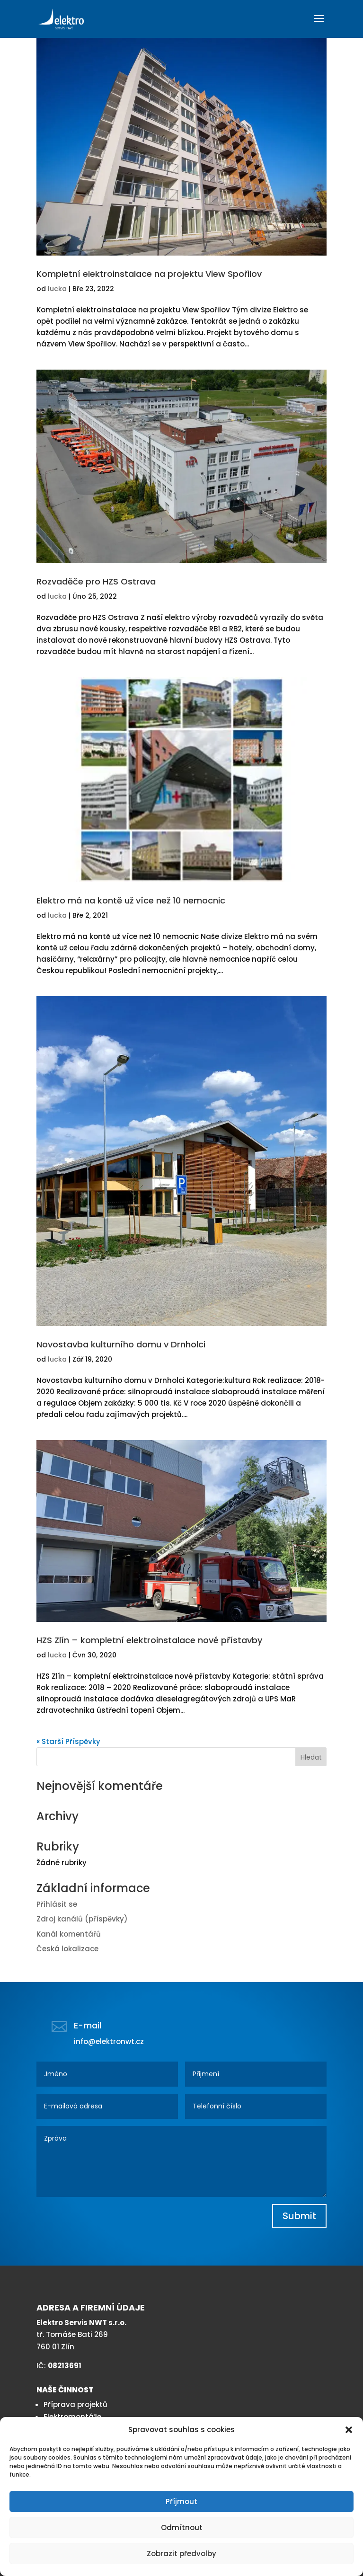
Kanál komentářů (68, 1934)
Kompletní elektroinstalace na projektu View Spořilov (149, 274)
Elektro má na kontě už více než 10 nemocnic (130, 900)
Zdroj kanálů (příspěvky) (82, 1919)
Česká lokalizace (67, 1949)
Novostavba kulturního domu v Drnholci (120, 1344)
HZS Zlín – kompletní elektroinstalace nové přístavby (149, 1640)
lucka (57, 288)
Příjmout (181, 2501)
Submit (299, 2215)
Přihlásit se (56, 1904)
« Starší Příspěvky (68, 1741)
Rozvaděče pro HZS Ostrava (96, 581)
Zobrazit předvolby (181, 2553)
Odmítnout (182, 2527)
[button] (349, 2429)
